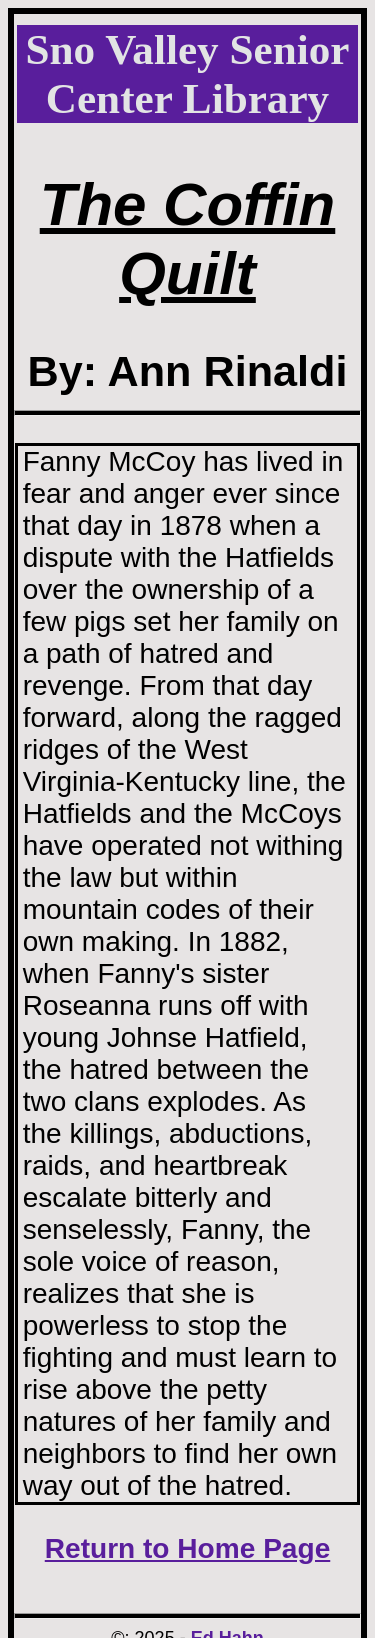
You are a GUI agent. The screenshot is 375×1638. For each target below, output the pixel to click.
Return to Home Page (188, 1548)
